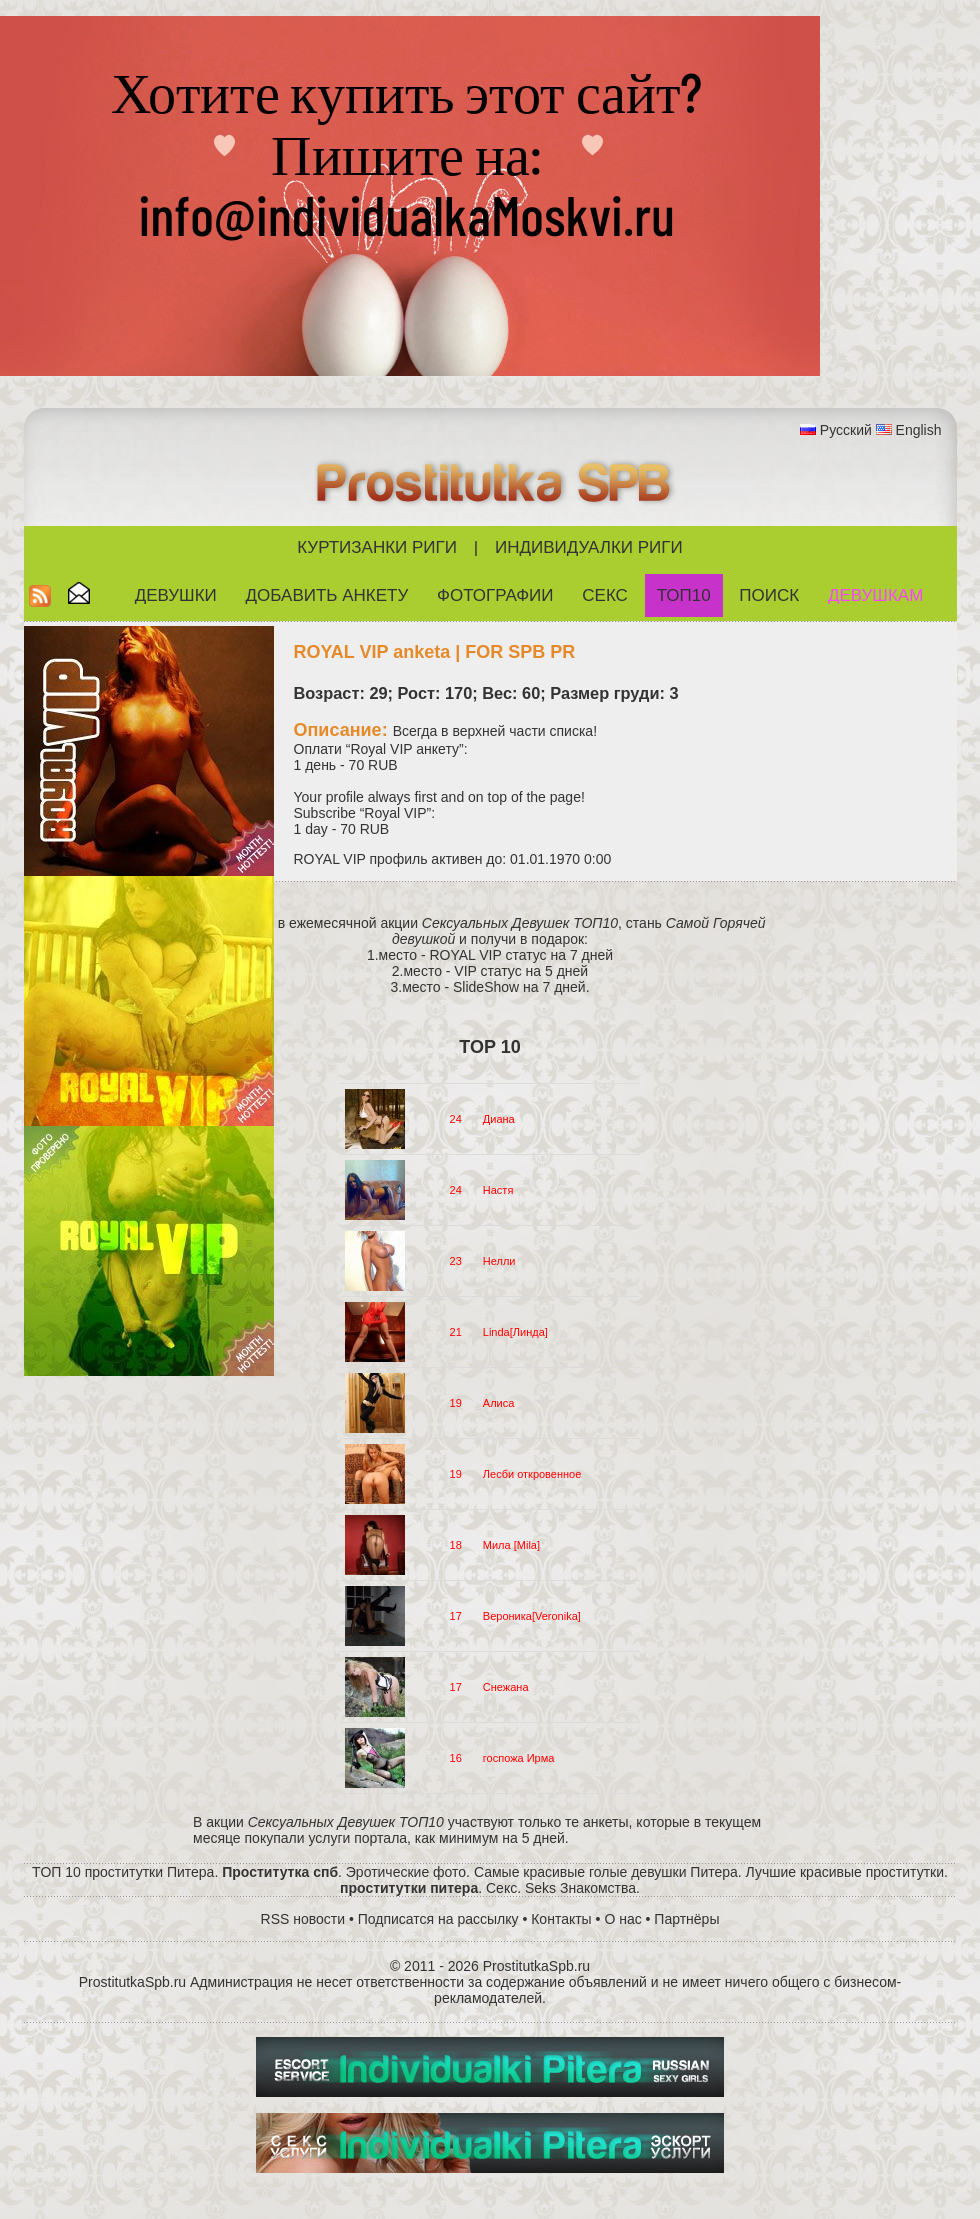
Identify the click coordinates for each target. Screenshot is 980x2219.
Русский (846, 430)
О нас (622, 1919)
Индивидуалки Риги (589, 547)
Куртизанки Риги (377, 547)
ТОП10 (684, 595)
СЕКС (605, 595)
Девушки (176, 595)
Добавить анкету (327, 595)
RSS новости (303, 1919)
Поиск (769, 595)
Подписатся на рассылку (438, 1919)
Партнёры (686, 1919)
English (919, 430)
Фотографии (495, 595)
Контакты (561, 1919)
